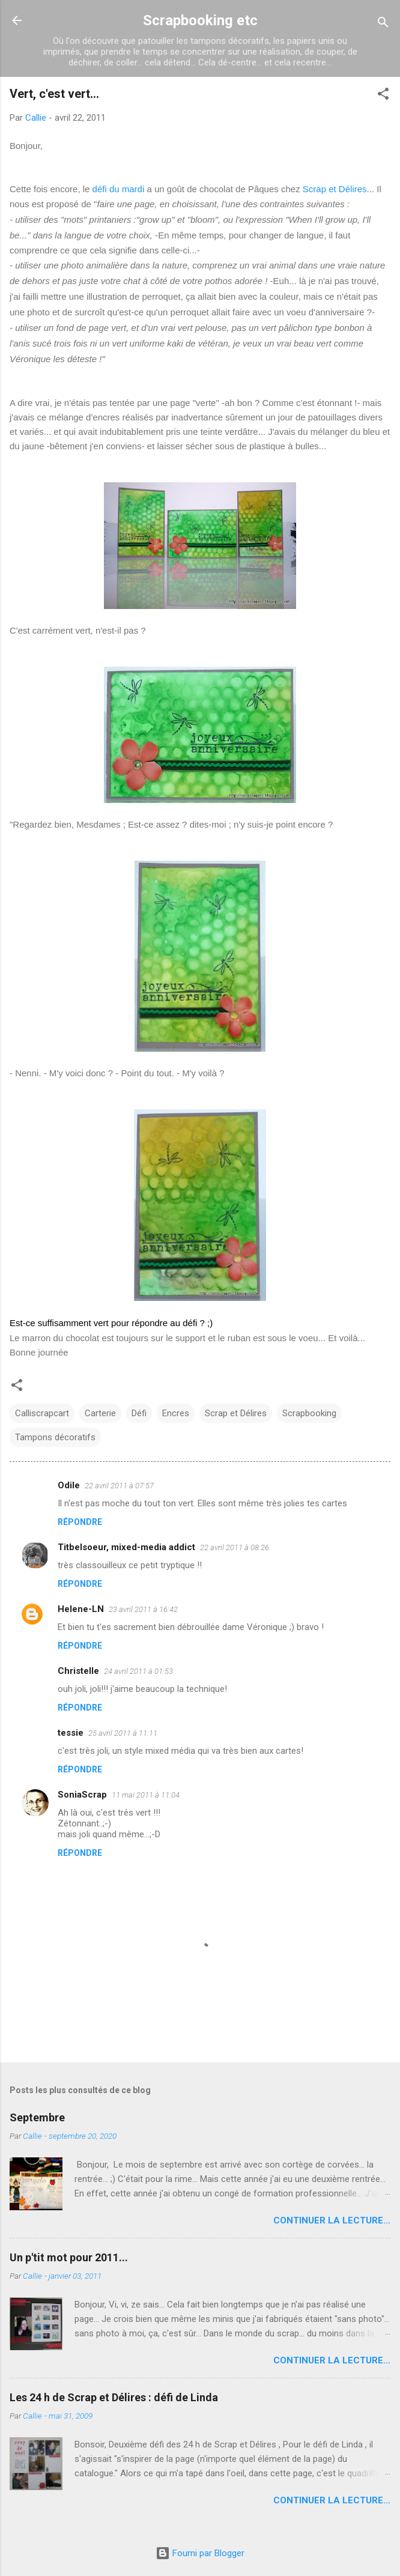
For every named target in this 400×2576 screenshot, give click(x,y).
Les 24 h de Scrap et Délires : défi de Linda (114, 2397)
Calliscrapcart (42, 1413)
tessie (70, 1732)
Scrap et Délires (335, 189)
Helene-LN (81, 1609)
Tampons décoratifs (55, 1437)
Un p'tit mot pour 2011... (69, 2257)
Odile (69, 1485)
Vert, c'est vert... (54, 93)
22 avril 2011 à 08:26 (234, 1547)
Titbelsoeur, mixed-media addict (126, 1547)
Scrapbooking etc (200, 20)
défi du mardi (118, 189)
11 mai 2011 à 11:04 (146, 1794)
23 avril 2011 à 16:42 (143, 1609)
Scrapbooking (309, 1413)
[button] (383, 95)
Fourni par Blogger (200, 2553)
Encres (175, 1413)
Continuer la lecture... (331, 2220)
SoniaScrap (82, 1794)
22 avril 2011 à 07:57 (119, 1485)
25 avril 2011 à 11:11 (122, 1733)
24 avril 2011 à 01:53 (138, 1671)
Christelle (78, 1670)
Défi (139, 1413)
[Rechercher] (383, 24)
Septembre (37, 2117)
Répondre (80, 1522)
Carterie (100, 1413)
